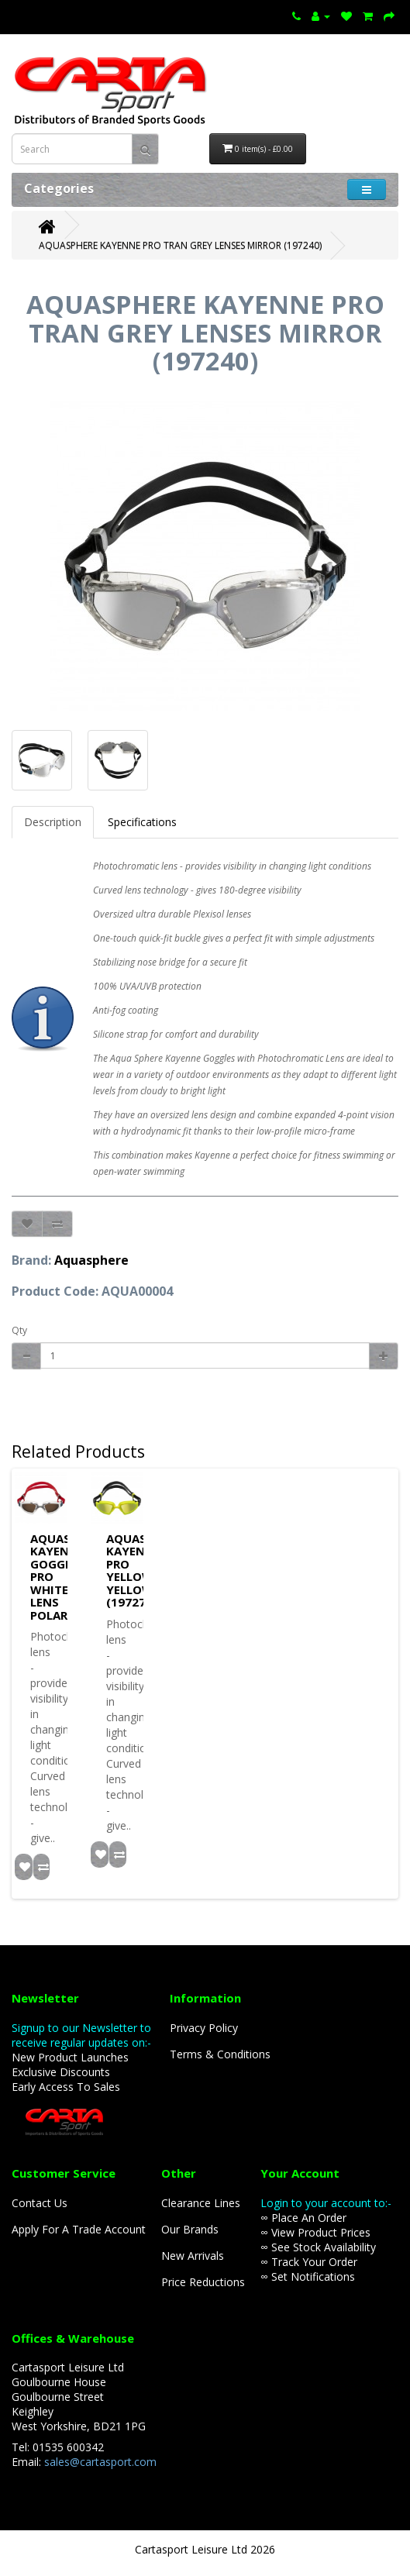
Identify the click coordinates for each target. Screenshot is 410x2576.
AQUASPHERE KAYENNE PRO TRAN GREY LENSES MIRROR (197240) (180, 245)
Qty (19, 1330)
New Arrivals (192, 2255)
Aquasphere (91, 1260)
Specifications (142, 821)
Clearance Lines (200, 2202)
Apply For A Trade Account (79, 2229)
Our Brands (190, 2229)
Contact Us (39, 2202)
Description (52, 821)
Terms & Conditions (220, 2054)
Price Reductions (203, 2282)
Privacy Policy (204, 2027)
